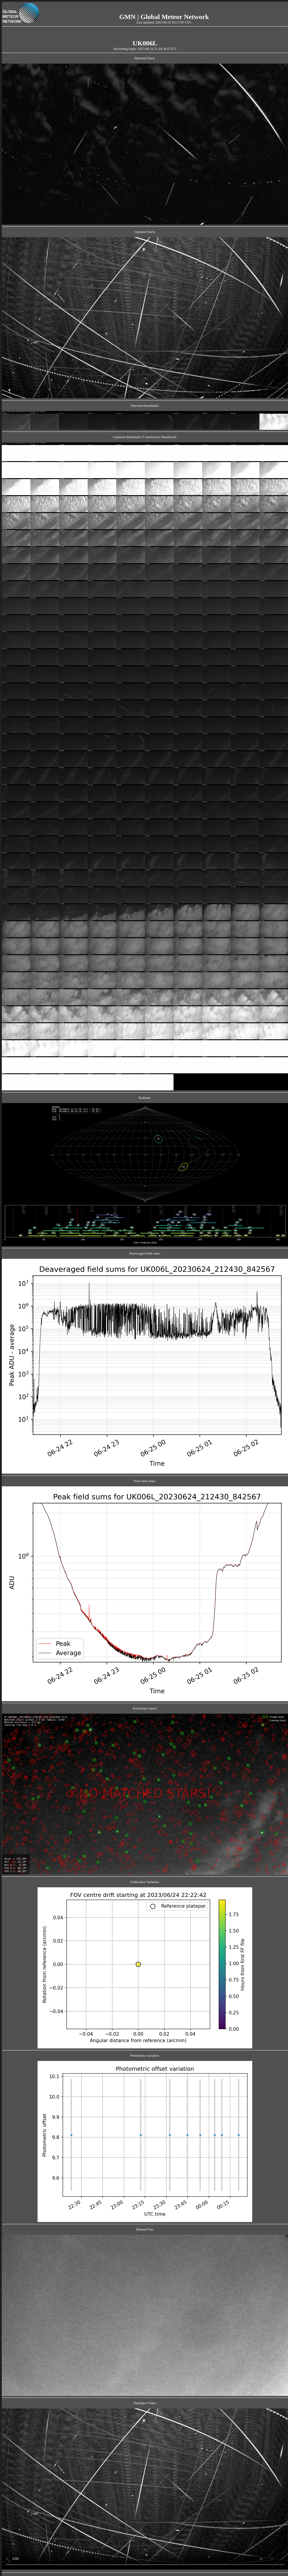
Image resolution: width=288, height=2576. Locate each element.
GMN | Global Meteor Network (164, 16)
